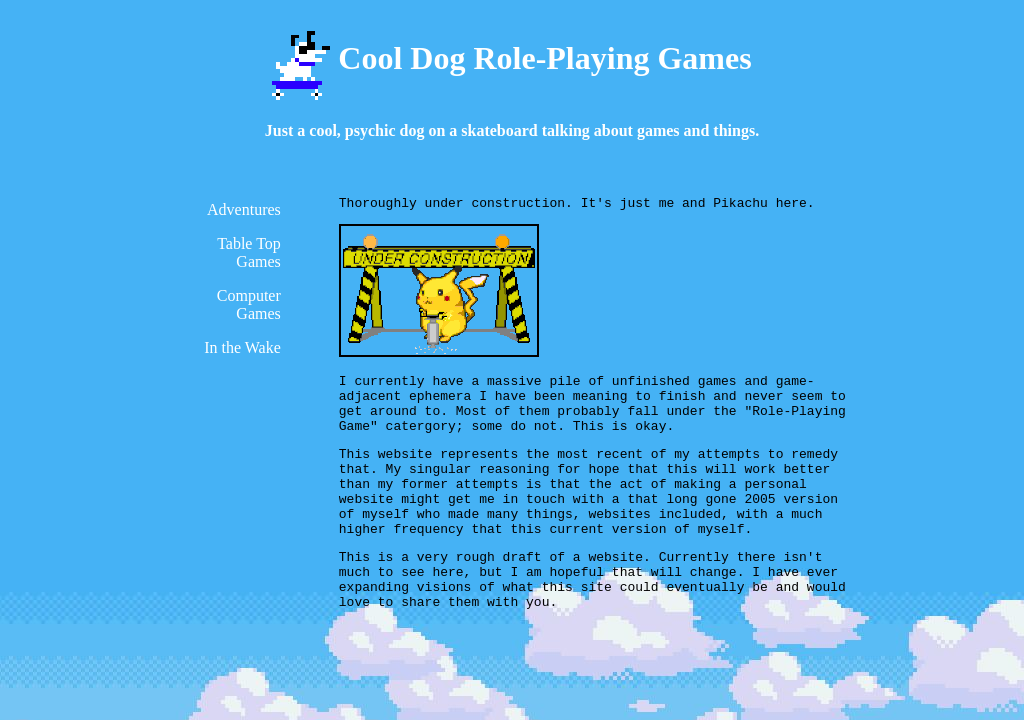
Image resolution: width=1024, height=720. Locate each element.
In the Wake (242, 347)
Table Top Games (249, 252)
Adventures (244, 209)
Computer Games (249, 304)
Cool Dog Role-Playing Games (511, 58)
